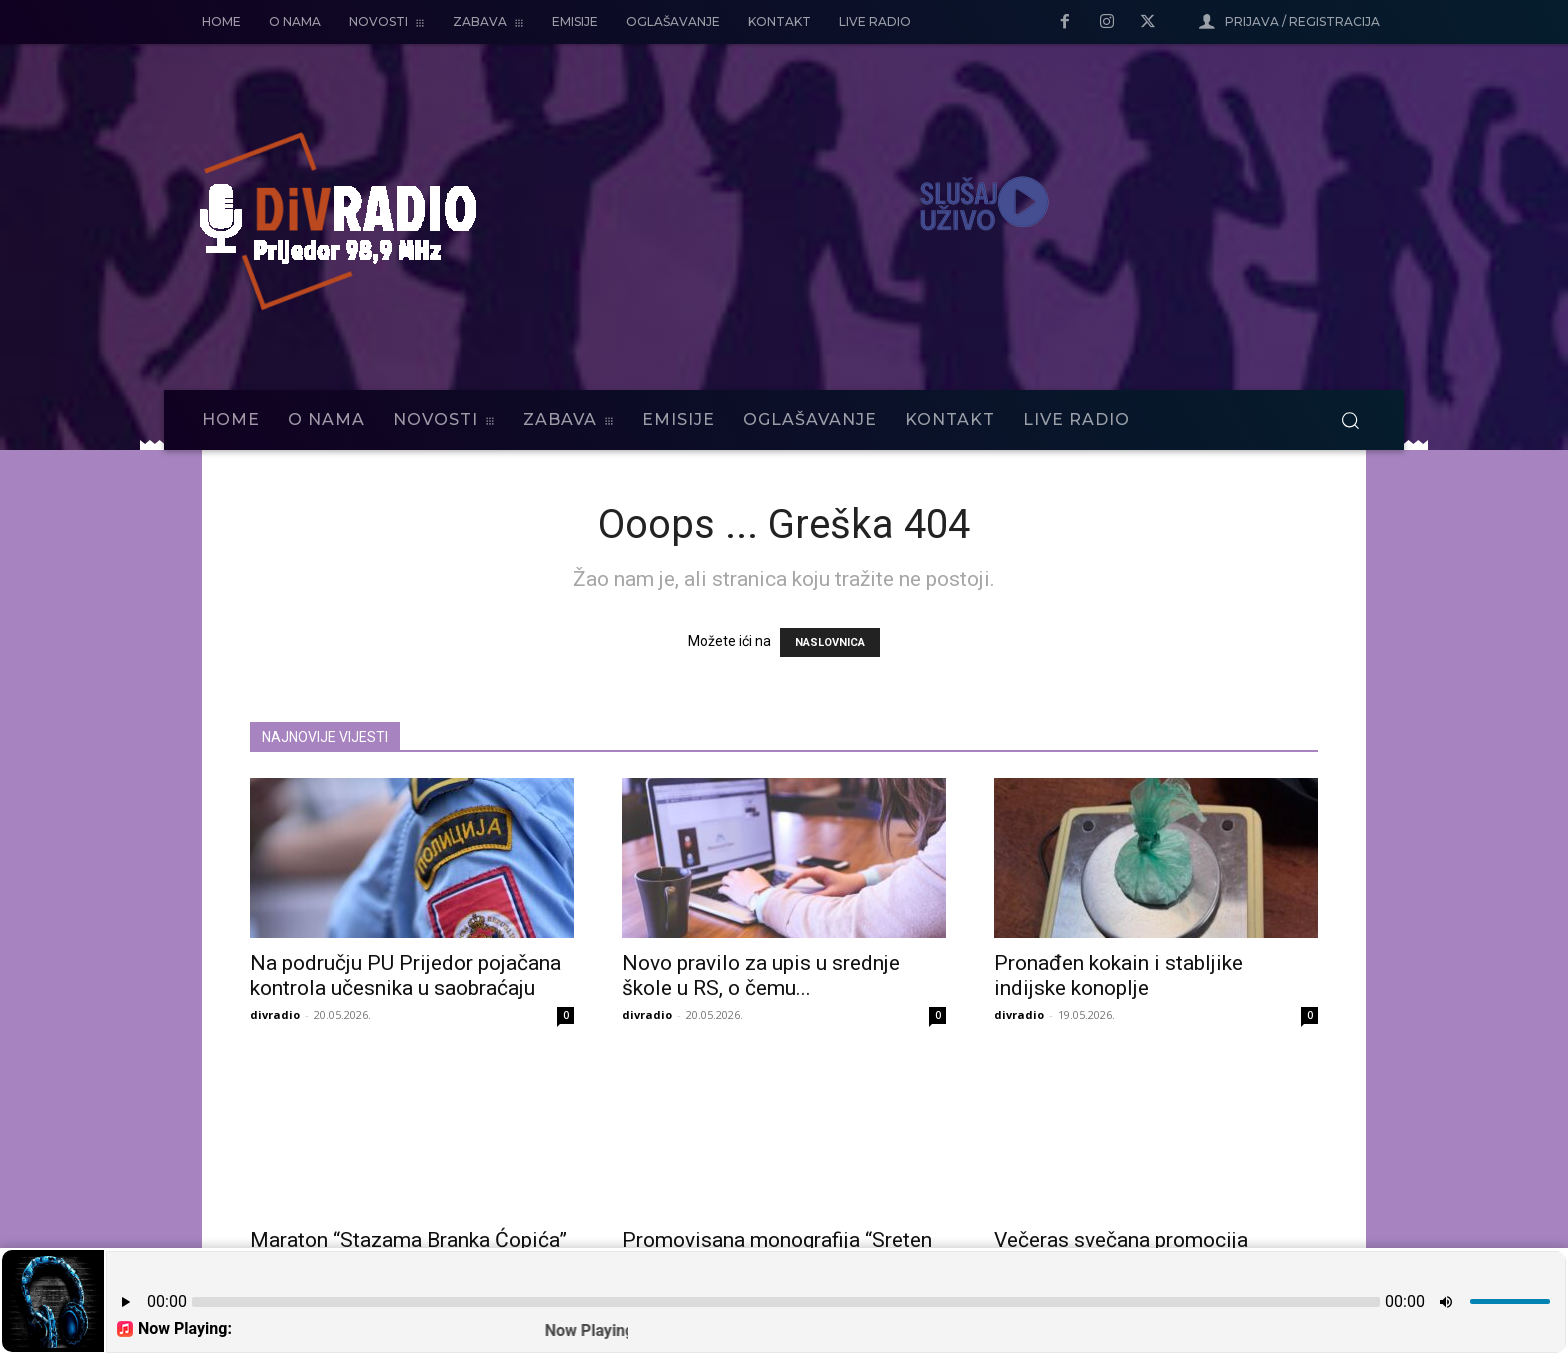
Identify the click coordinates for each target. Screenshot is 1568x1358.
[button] (1350, 420)
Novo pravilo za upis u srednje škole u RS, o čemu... (761, 975)
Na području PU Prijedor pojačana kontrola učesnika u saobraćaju (405, 975)
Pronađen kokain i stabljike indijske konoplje (1118, 975)
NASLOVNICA (830, 642)
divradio (275, 1014)
